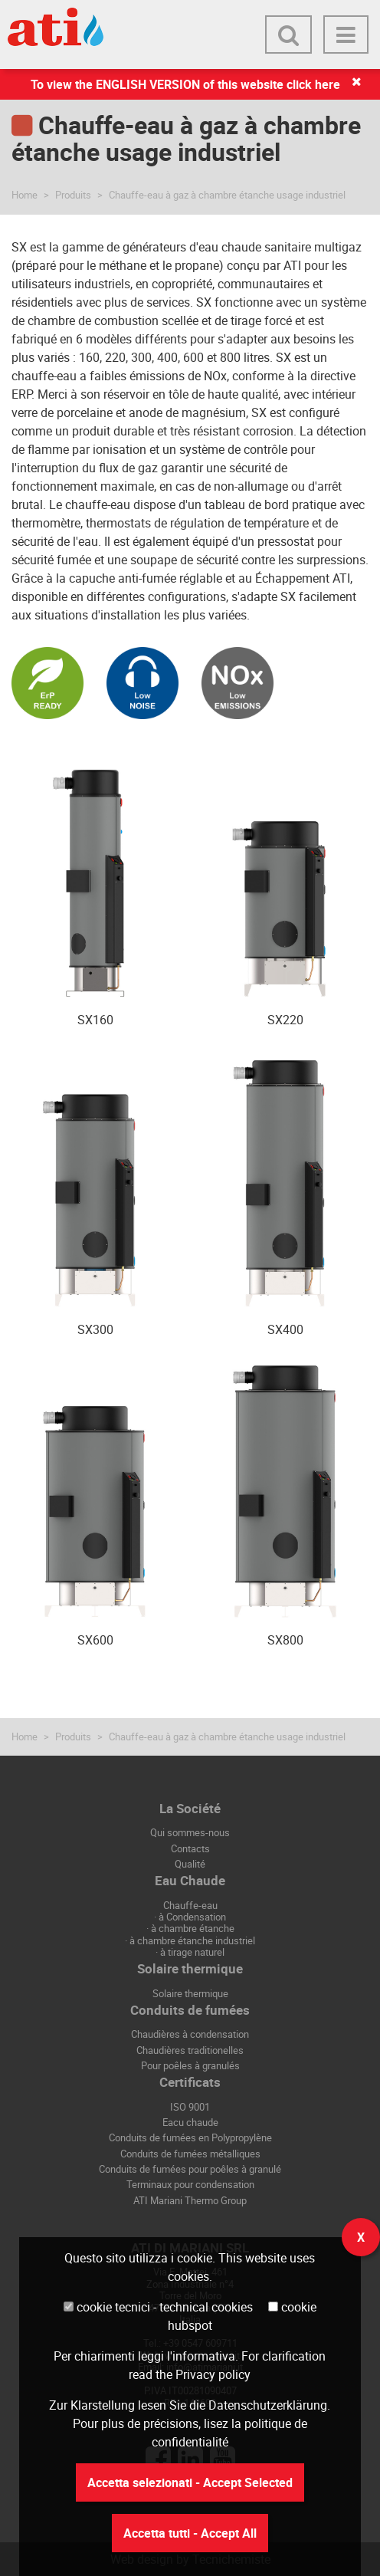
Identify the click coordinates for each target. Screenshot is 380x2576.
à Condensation (192, 1917)
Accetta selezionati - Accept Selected (190, 2482)
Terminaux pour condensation (190, 2184)
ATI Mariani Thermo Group (190, 2200)
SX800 (285, 1639)
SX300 (95, 1329)
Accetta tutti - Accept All (190, 2533)
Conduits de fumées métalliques (190, 2153)
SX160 (95, 1019)
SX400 (285, 1329)
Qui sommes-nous (190, 1832)
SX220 (285, 1019)
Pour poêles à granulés (190, 2065)
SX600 (95, 1639)
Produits (73, 195)
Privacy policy (213, 2374)
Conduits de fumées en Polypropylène (190, 2137)
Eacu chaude (190, 2122)
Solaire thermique (190, 1993)
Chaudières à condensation (190, 2034)
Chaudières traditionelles (190, 2050)
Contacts (190, 1848)
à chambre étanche (192, 1928)
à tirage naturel (192, 1952)
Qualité (190, 1864)
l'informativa (201, 2356)
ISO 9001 (190, 2107)
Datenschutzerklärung (267, 2405)
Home (24, 195)
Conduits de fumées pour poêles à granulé (190, 2169)
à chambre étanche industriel (192, 1940)
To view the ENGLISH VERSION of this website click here (185, 84)
